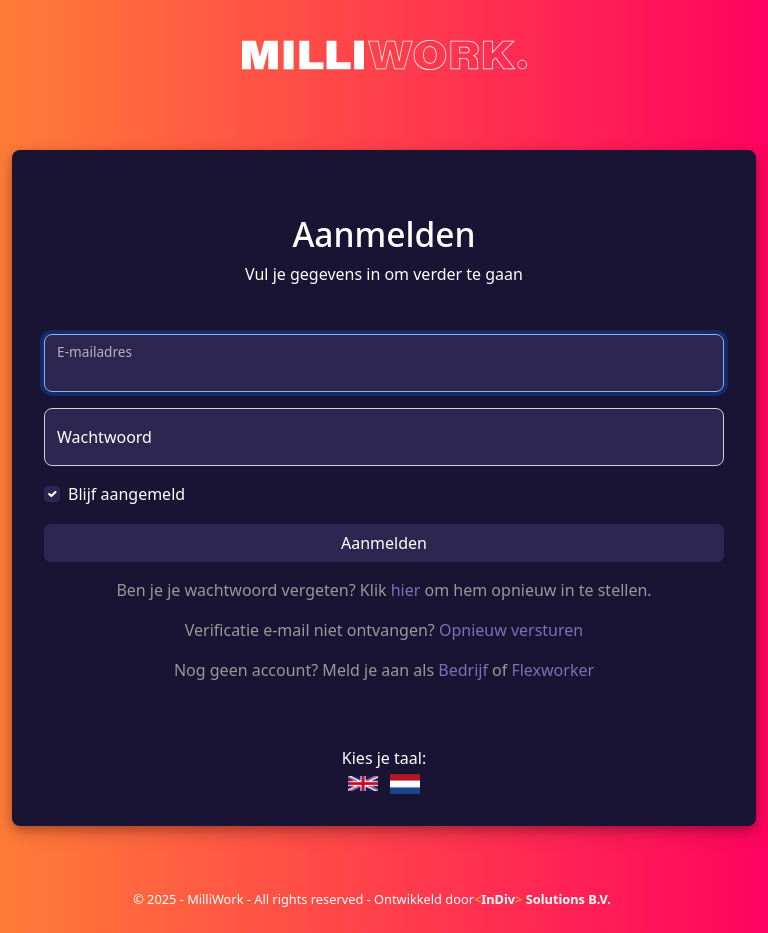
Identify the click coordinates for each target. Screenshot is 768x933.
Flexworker (552, 670)
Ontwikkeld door (492, 899)
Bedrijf (463, 670)
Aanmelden (384, 543)
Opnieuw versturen (511, 630)
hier (406, 590)
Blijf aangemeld (126, 494)
